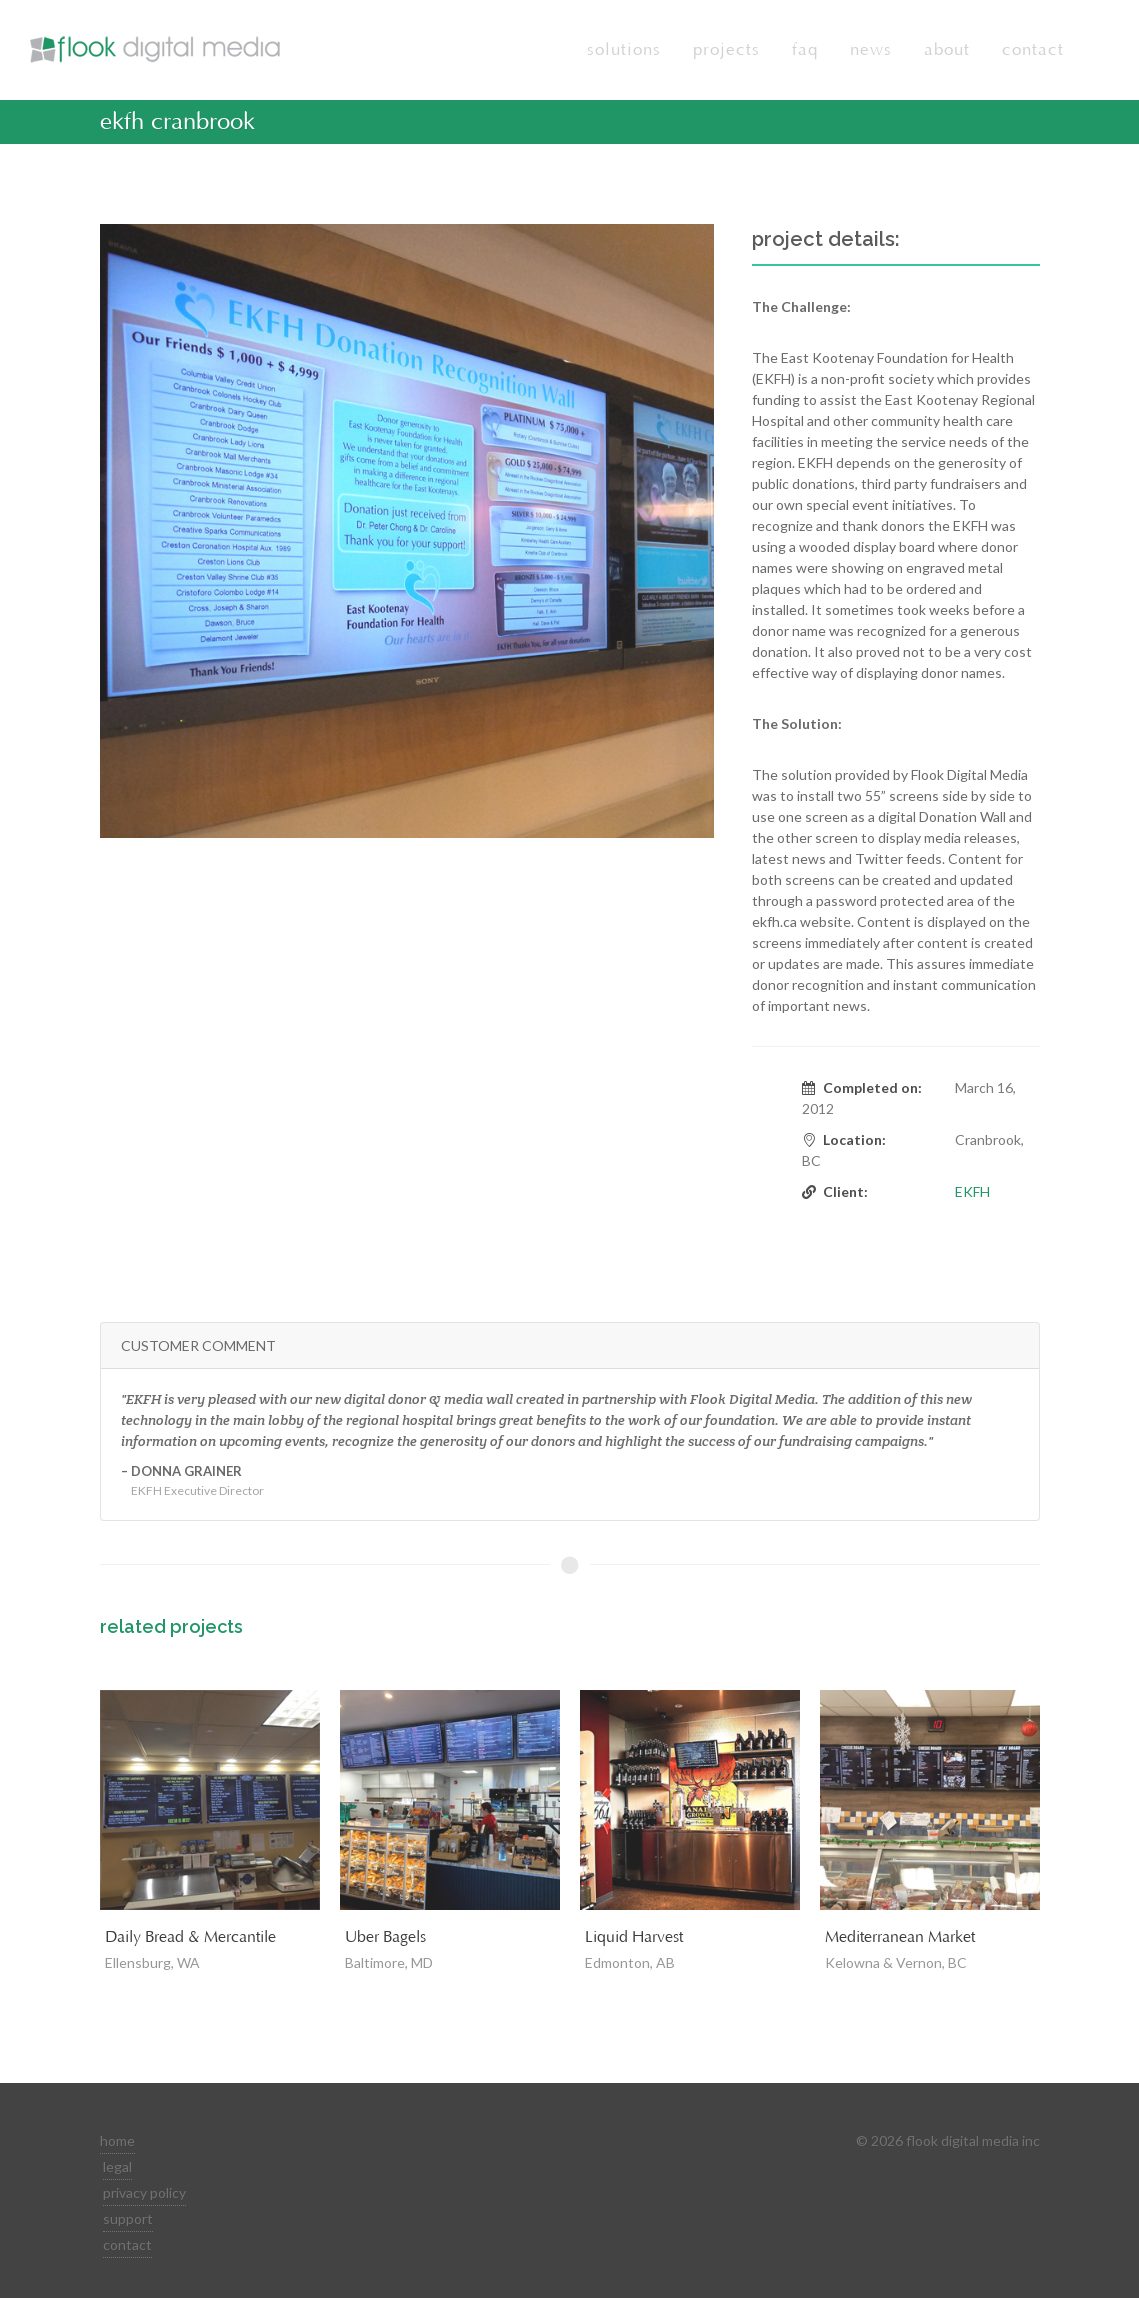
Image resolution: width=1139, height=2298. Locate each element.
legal (117, 2166)
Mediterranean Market (900, 1937)
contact (127, 2244)
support (128, 2218)
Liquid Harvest (634, 1937)
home (117, 2140)
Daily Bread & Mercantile (190, 1937)
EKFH (972, 1191)
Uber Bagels (385, 1937)
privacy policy (144, 2192)
